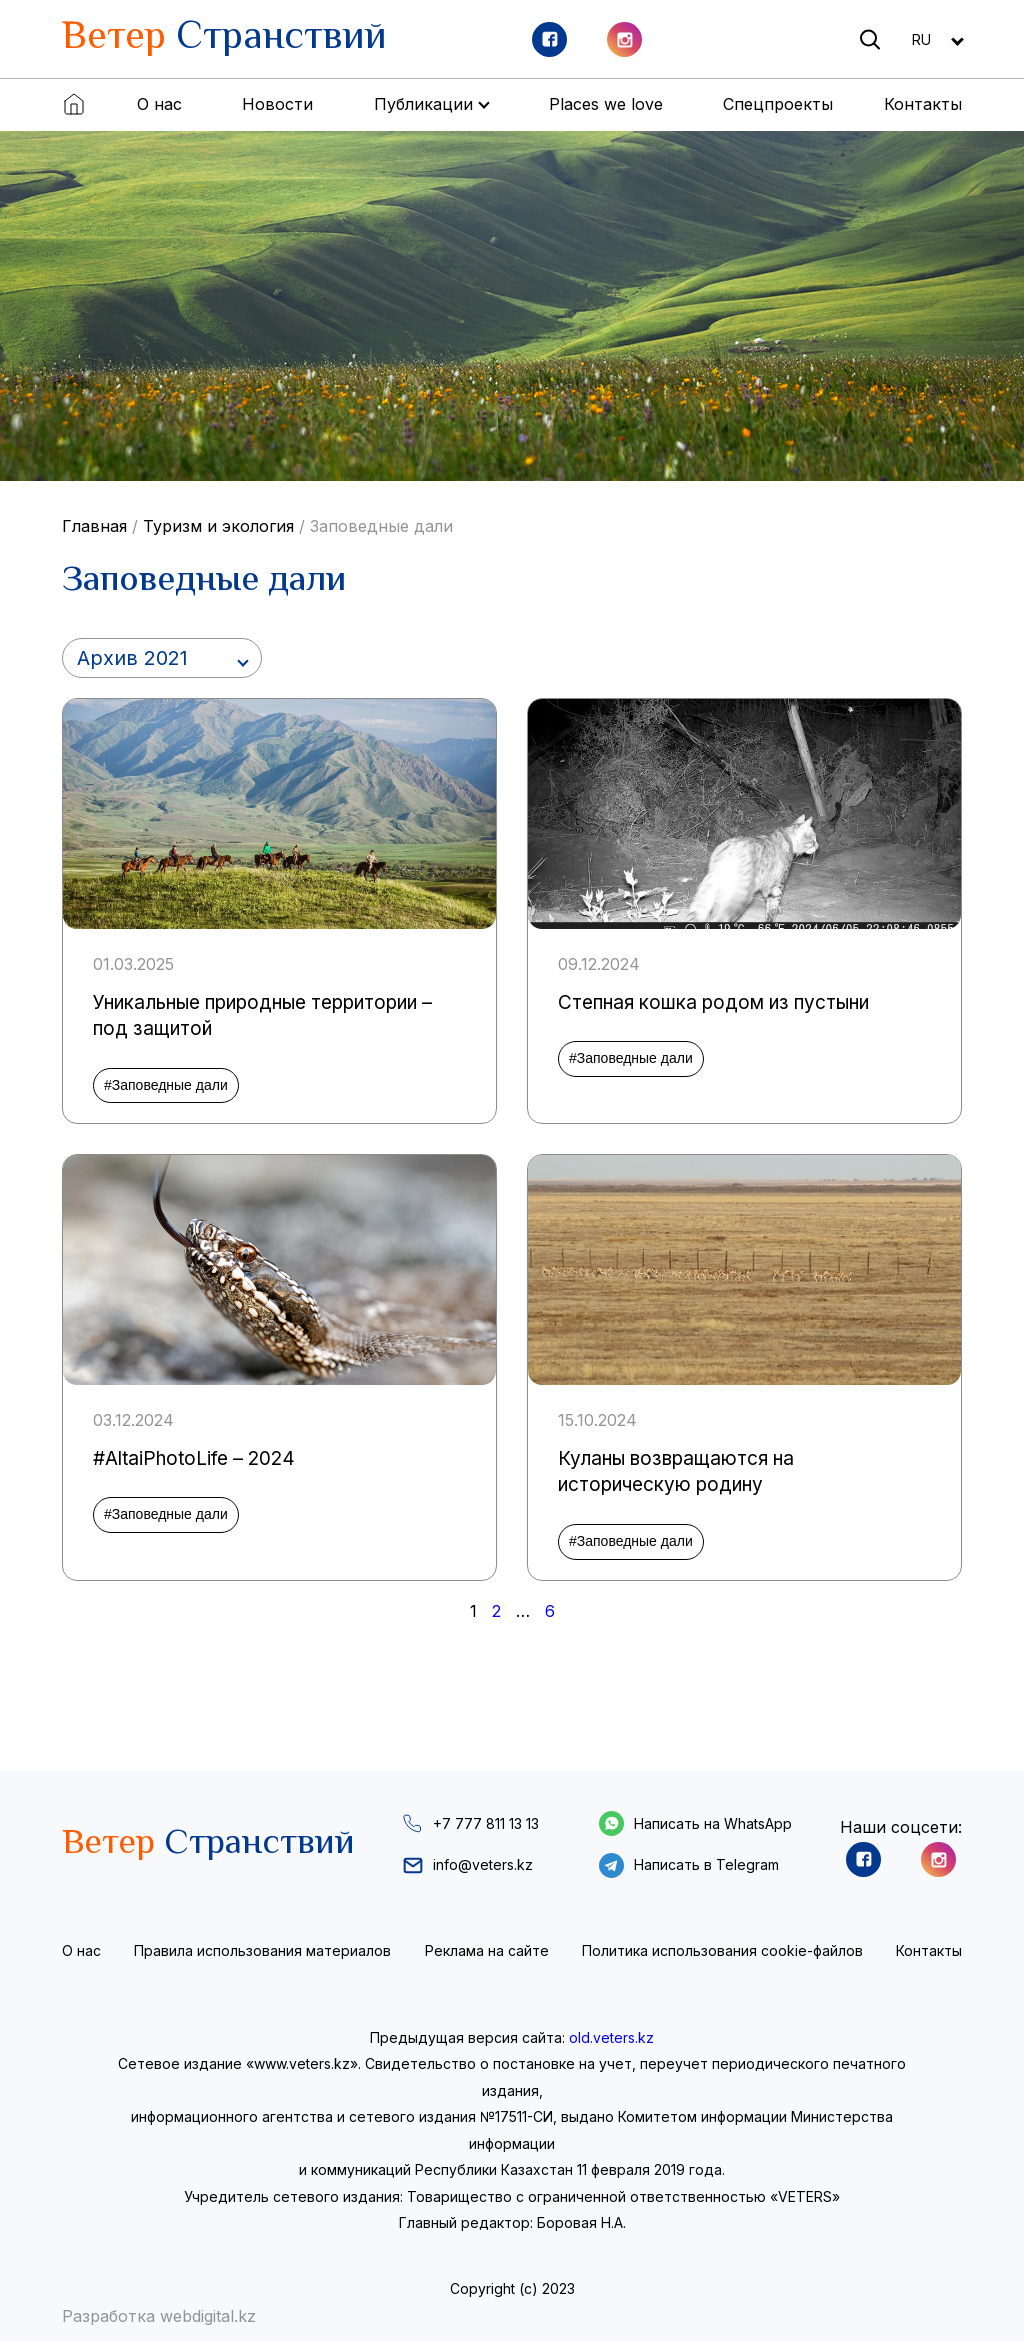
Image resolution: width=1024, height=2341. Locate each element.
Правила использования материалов (262, 1950)
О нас (159, 104)
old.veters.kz (611, 2037)
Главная (94, 526)
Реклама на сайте (487, 1950)
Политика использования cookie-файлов (722, 1950)
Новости (277, 104)
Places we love (606, 104)
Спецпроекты (778, 104)
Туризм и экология (218, 526)
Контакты (923, 104)
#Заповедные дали (166, 1085)
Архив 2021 (132, 658)
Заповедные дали (381, 526)
